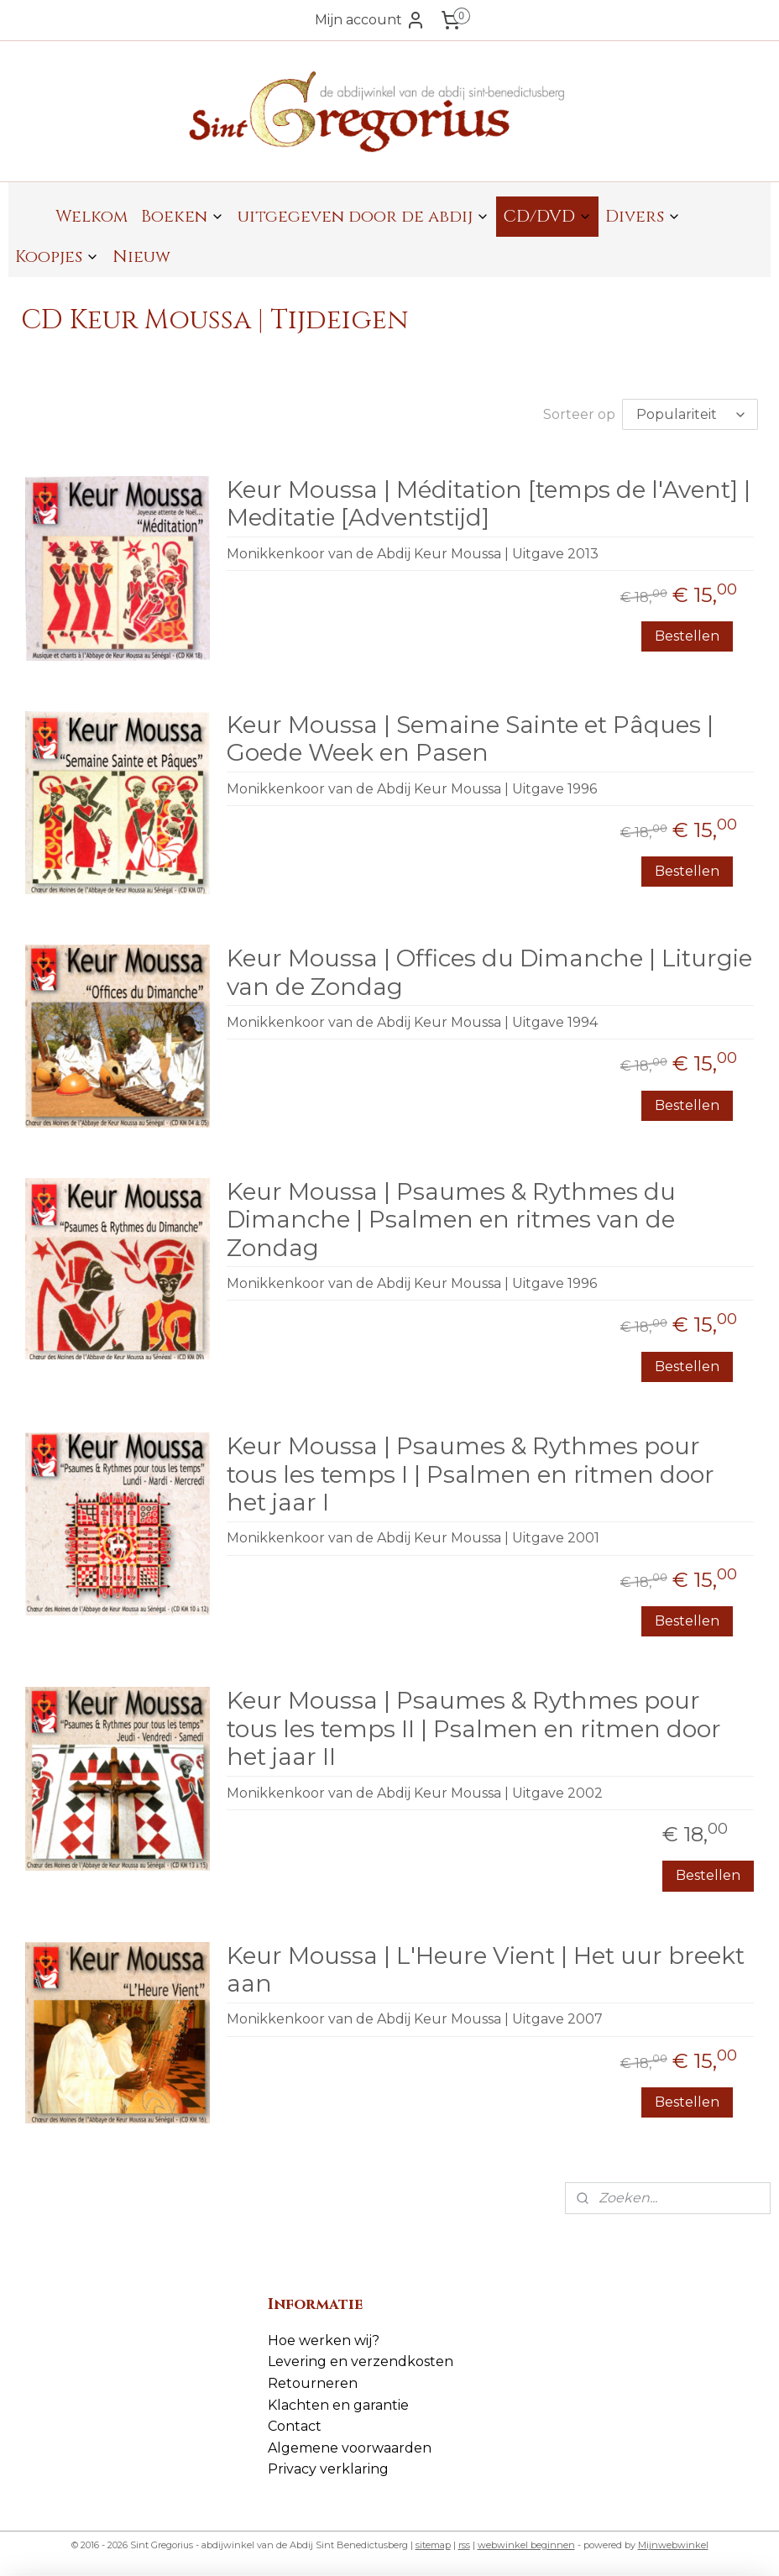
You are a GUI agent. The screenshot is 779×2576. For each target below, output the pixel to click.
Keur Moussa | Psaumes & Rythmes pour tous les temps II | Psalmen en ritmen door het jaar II (474, 1729)
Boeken (182, 216)
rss (464, 2545)
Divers (643, 216)
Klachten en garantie (338, 2405)
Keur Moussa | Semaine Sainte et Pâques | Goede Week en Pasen (470, 739)
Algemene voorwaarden (349, 2448)
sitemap (433, 2545)
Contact (295, 2426)
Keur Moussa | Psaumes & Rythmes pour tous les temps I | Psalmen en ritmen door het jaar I (470, 1474)
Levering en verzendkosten (360, 2361)
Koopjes (57, 256)
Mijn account (370, 20)
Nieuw (141, 256)
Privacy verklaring (328, 2469)
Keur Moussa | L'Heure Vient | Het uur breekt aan (486, 1969)
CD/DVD (547, 216)
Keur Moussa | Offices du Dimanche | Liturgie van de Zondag (489, 973)
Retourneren (313, 2383)
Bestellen (687, 636)
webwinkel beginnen (526, 2545)
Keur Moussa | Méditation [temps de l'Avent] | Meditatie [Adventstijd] (488, 504)
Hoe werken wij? (323, 2340)
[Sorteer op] (690, 414)
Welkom (91, 216)
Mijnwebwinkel (673, 2545)
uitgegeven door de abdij (363, 216)
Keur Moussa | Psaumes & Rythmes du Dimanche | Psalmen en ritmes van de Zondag (451, 1219)
